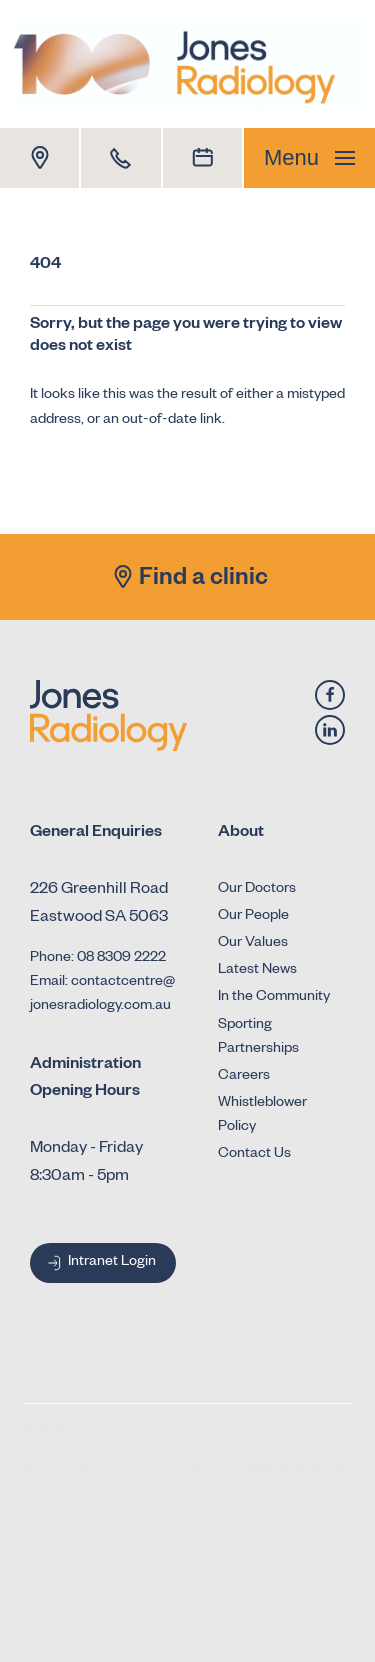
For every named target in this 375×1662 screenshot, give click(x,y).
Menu (309, 157)
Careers (244, 1077)
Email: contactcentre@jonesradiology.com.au (102, 995)
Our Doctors (257, 890)
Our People (253, 917)
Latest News (257, 971)
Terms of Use (187, 1472)
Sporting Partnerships (258, 1038)
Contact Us (254, 1155)
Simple (332, 1472)
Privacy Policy (62, 1472)
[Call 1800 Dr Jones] (120, 158)
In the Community (274, 998)
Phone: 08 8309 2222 (98, 959)
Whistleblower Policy (262, 1116)
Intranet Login (100, 1263)
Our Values (253, 944)
